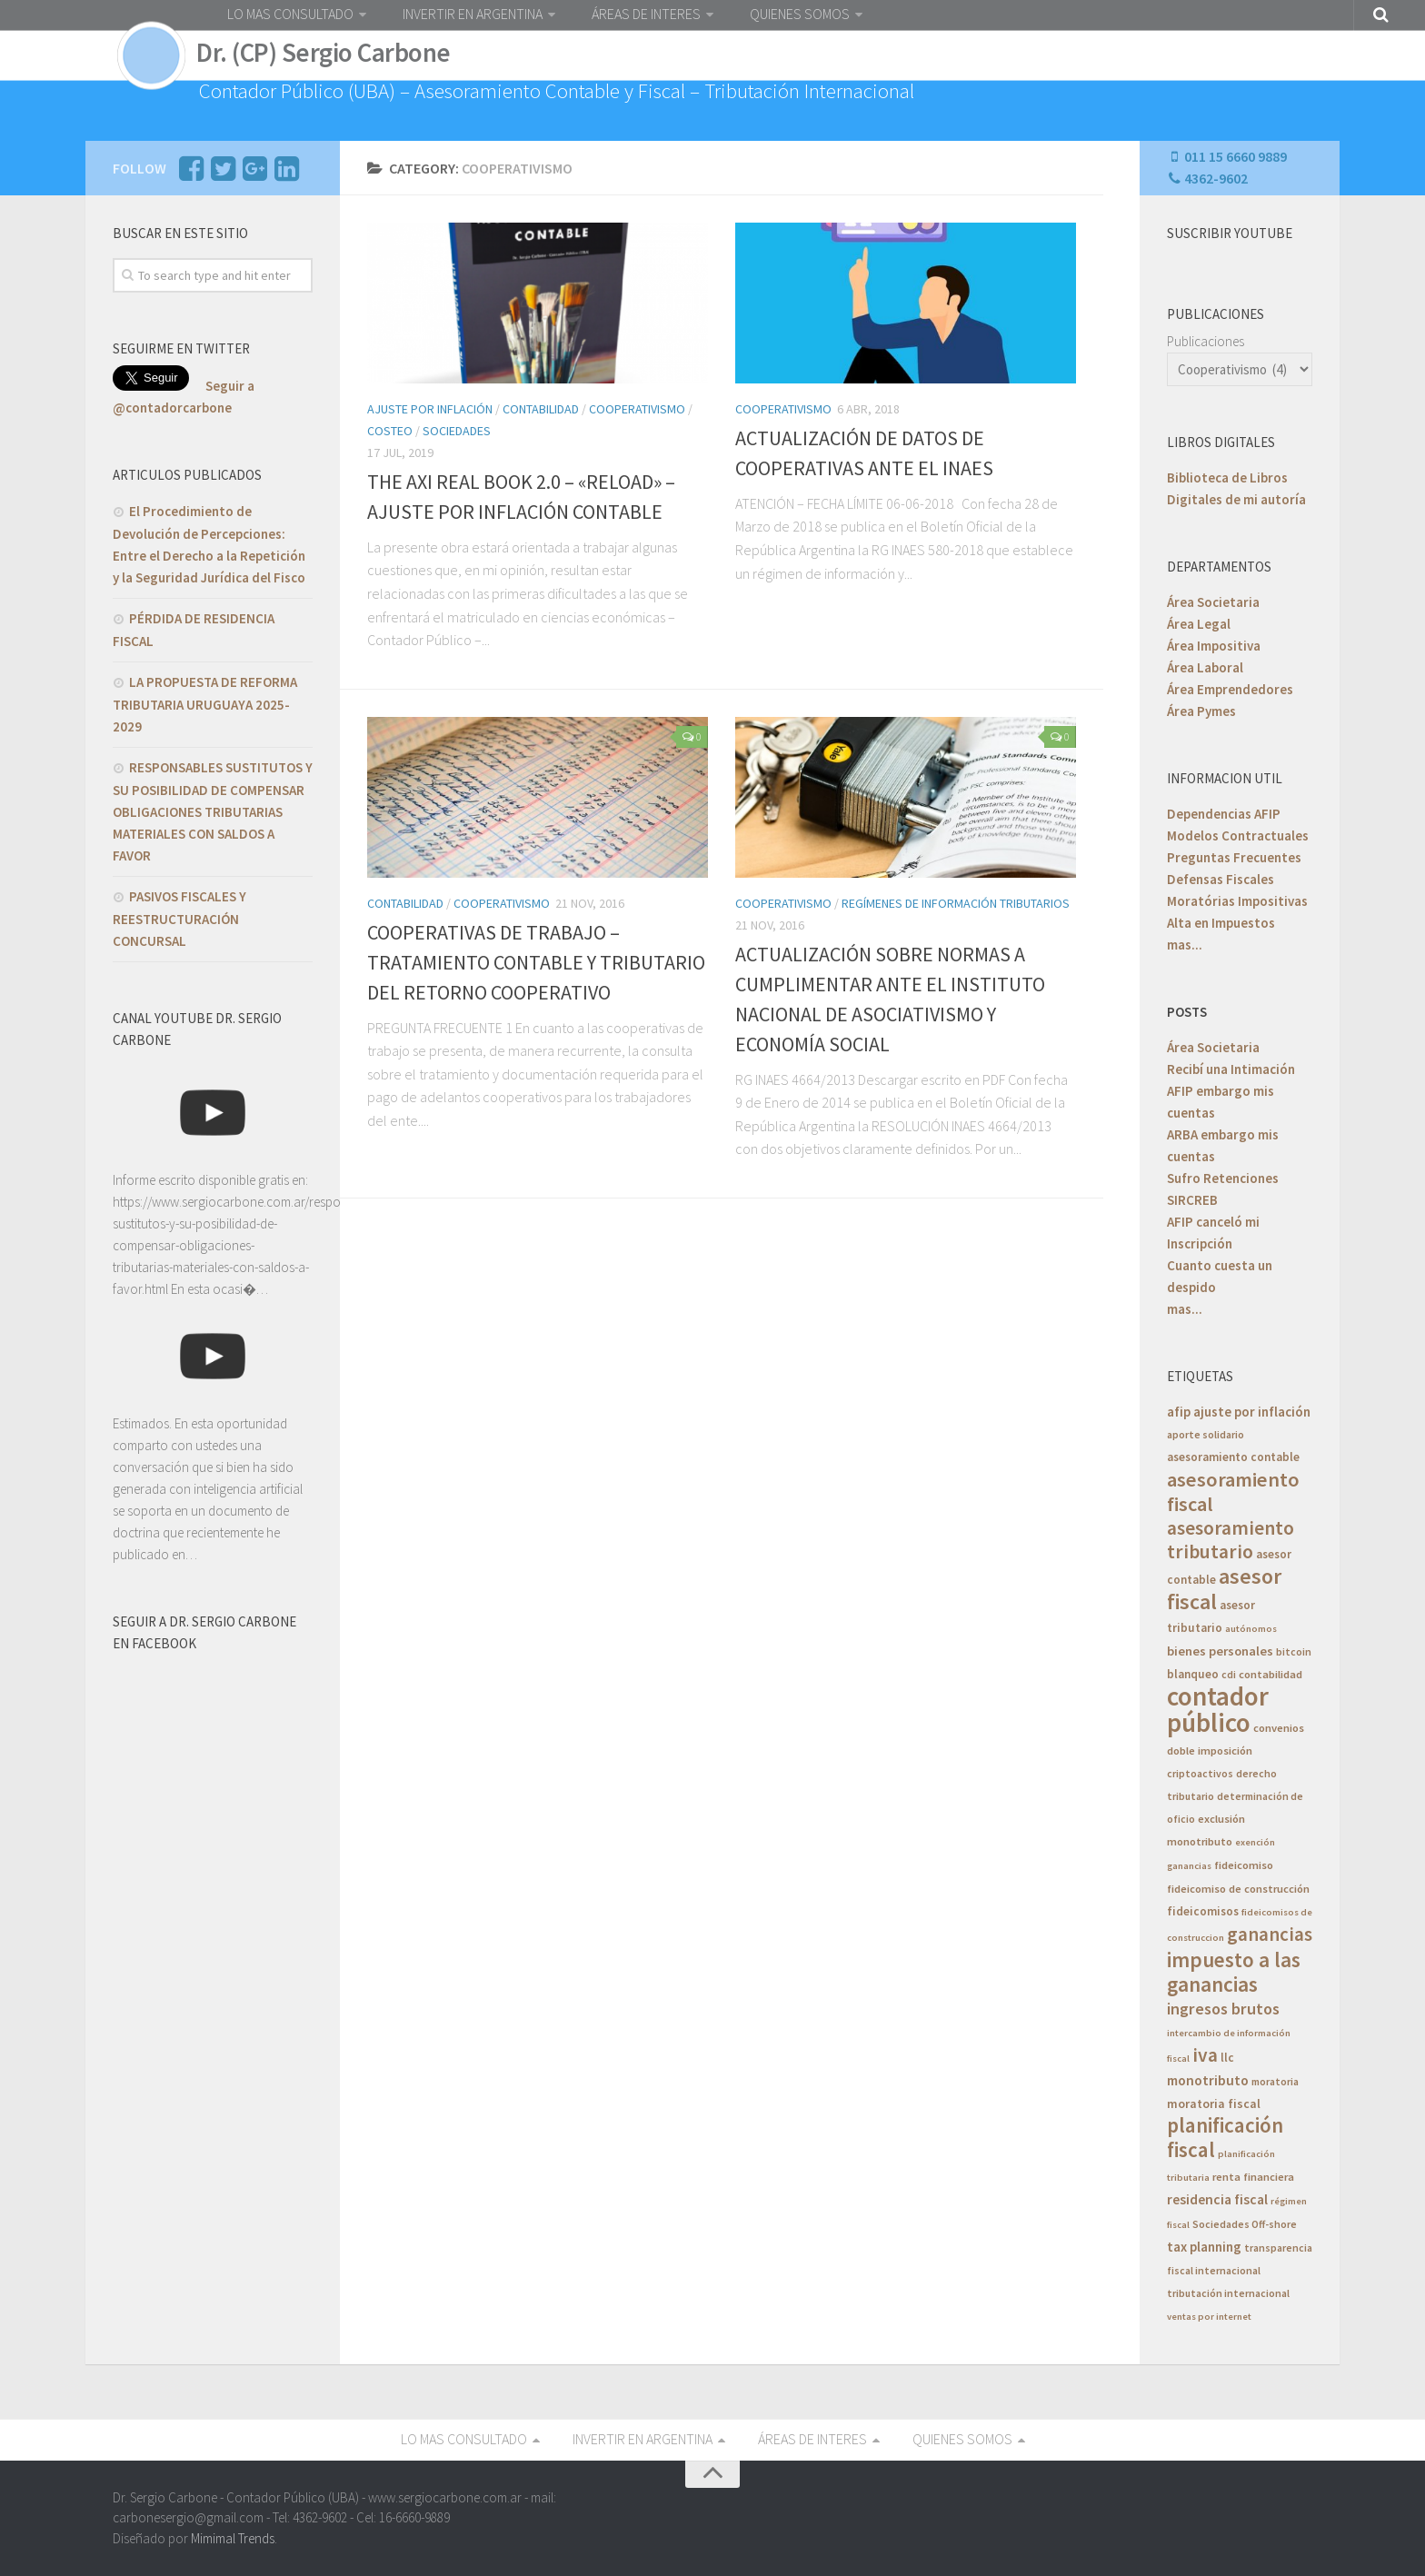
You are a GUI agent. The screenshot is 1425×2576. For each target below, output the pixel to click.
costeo (390, 431)
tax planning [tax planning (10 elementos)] (1204, 2246)
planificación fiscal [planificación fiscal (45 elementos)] (1225, 2137)
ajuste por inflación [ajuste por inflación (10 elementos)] (1251, 1411)
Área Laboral (1205, 667)
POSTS (1187, 1011)
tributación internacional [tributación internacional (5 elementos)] (1228, 2293)
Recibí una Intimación (1231, 1069)
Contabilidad (541, 409)
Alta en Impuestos (1221, 922)
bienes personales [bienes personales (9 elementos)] (1220, 1651)
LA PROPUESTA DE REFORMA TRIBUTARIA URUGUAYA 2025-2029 (205, 704)
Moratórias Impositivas (1237, 901)
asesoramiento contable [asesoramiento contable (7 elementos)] (1233, 1457)
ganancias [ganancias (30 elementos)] (1269, 1934)
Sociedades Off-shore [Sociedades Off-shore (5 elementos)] (1244, 2224)
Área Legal (1199, 623)
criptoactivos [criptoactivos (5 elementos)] (1200, 1773)
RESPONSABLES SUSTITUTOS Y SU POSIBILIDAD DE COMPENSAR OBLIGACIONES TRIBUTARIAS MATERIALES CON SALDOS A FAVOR (213, 811)
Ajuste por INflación (430, 409)
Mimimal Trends (232, 2537)
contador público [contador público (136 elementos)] (1218, 1709)
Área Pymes (1201, 711)
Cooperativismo (637, 409)
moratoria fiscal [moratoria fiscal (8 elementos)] (1214, 2103)
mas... (1184, 944)
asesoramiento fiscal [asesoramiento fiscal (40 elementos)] (1233, 1492)
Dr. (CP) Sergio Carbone (323, 53)
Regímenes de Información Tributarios (956, 903)
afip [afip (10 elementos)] (1179, 1411)
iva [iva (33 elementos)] (1205, 2055)
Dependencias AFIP (1224, 813)
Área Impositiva (1214, 645)
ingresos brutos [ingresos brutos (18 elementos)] (1223, 2008)
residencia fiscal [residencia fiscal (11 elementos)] (1217, 2199)
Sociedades (457, 431)
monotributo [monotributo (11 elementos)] (1208, 2080)
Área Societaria (1213, 602)
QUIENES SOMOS (800, 14)
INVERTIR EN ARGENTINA (473, 14)
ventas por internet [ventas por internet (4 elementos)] (1209, 2316)
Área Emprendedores (1230, 689)
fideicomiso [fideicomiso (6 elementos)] (1243, 1865)
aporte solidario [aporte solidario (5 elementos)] (1205, 1434)
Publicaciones (1205, 341)
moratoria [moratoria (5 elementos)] (1275, 2081)
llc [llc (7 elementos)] (1227, 2057)
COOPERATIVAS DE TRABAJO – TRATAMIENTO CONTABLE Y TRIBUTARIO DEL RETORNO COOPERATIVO (536, 962)
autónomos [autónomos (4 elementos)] (1251, 1629)
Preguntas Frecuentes (1234, 857)
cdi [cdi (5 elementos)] (1228, 1674)
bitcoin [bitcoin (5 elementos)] (1293, 1651)
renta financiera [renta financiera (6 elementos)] (1253, 2176)
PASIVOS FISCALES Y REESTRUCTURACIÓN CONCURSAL (179, 919)
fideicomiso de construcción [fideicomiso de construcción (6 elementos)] (1238, 1888)
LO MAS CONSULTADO (290, 14)
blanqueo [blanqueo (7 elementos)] (1193, 1674)
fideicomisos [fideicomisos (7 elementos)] (1203, 1911)
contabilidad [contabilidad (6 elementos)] (1270, 1674)
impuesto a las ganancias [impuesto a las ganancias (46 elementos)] (1233, 1971)
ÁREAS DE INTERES (646, 14)
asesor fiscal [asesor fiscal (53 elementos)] (1224, 1589)
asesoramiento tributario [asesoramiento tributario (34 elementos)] (1230, 1540)
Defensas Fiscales (1220, 879)
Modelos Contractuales (1238, 835)
